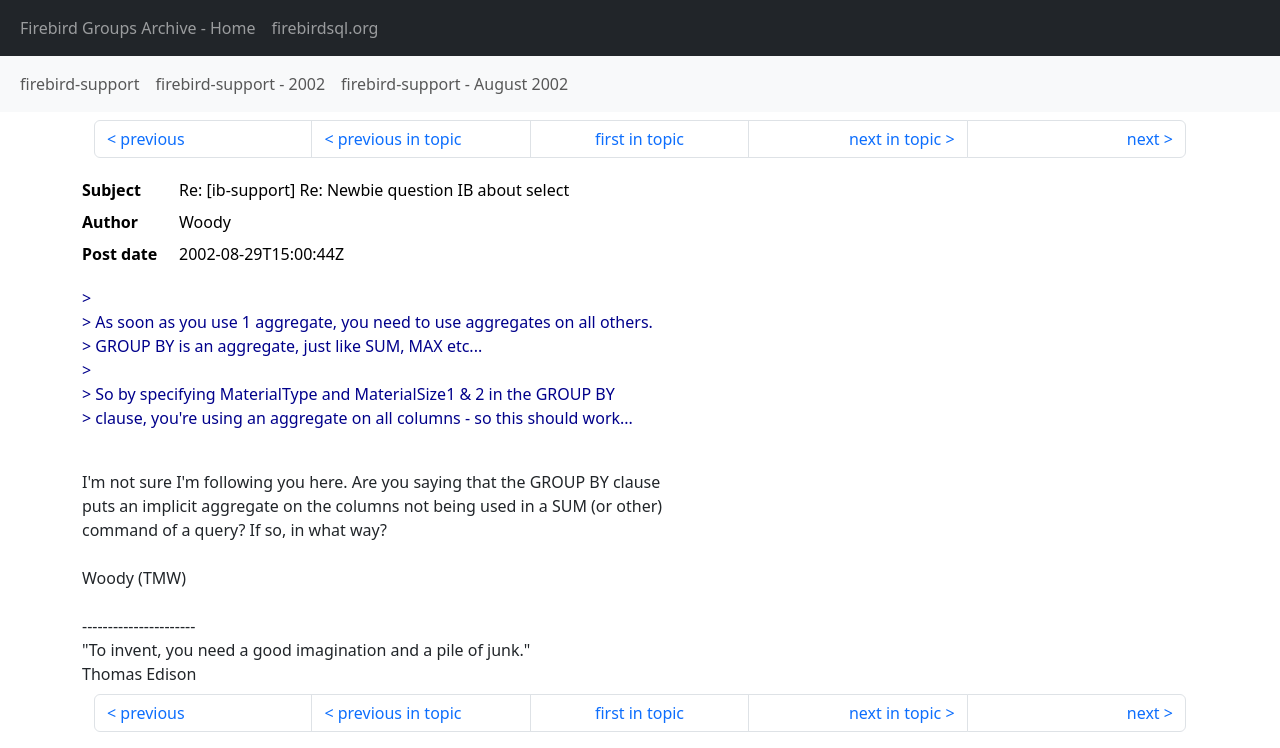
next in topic (895, 139)
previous (152, 139)
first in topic (639, 139)
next (1143, 139)
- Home (138, 28)
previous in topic (400, 139)
